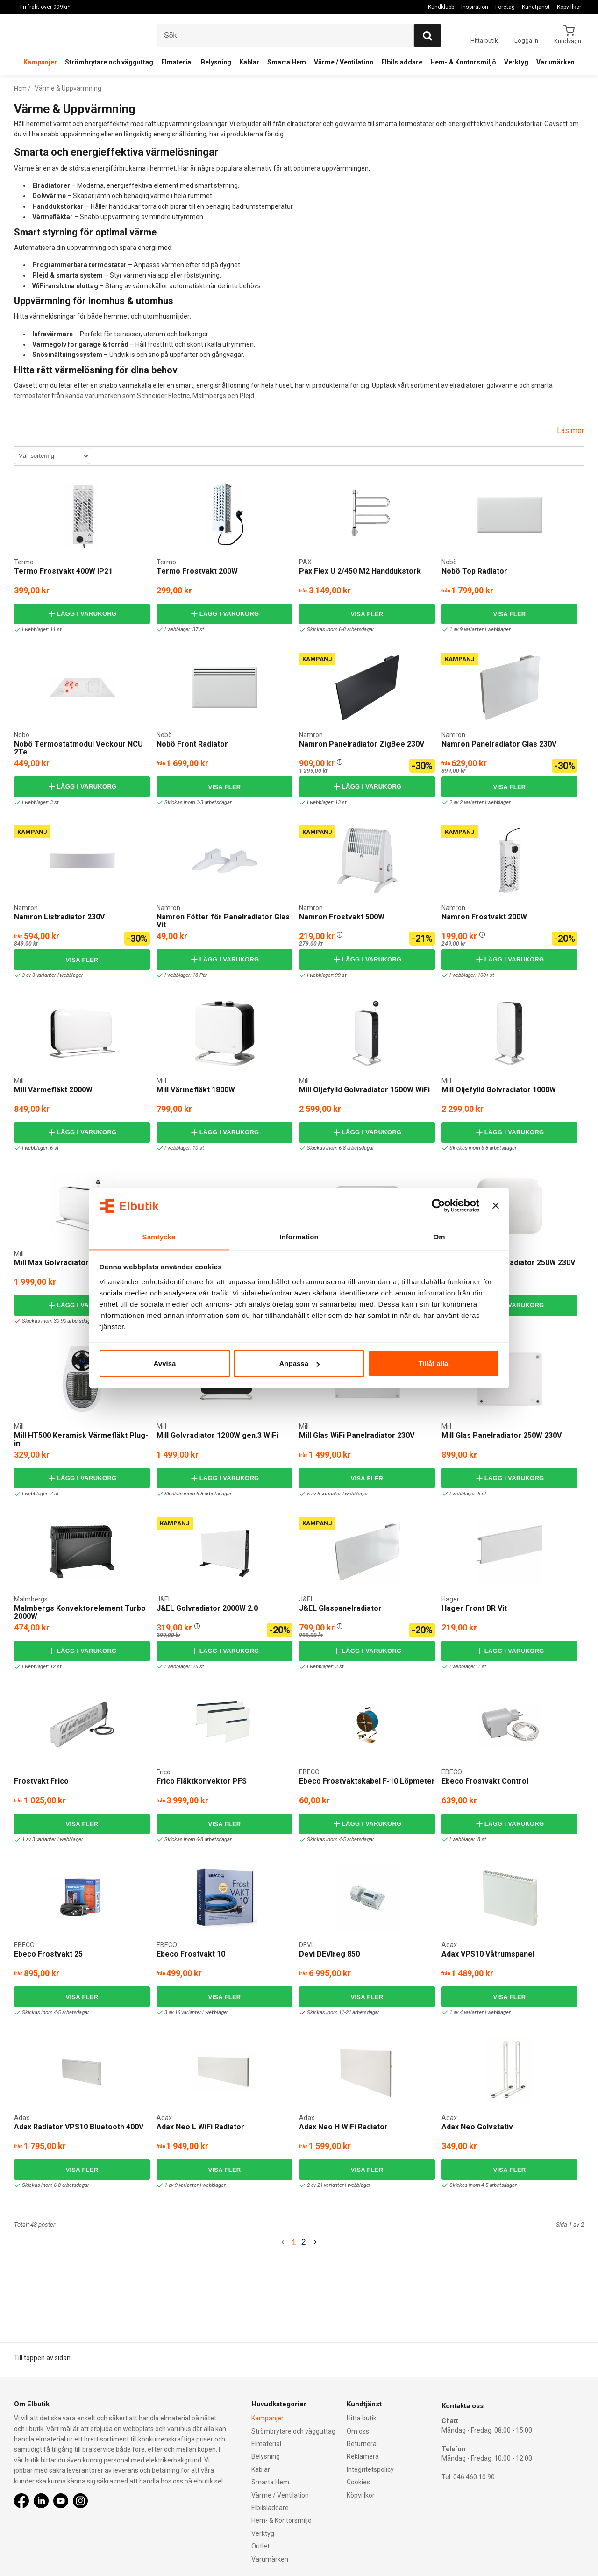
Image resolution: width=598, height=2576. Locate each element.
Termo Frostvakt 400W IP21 (63, 571)
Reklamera (363, 2457)
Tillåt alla (433, 1363)
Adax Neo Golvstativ (477, 2126)
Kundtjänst (536, 7)
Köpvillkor (569, 7)
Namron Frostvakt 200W (484, 916)
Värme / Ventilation (343, 62)
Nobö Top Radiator (474, 571)
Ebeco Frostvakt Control (484, 1781)
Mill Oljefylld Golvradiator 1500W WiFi (364, 1089)
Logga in (526, 40)
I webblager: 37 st (181, 629)
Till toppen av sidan (42, 2358)
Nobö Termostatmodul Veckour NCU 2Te (78, 748)
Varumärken (555, 62)
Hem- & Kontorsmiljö (463, 62)
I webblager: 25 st (181, 1666)
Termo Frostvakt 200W (197, 571)
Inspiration (474, 7)
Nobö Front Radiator (192, 744)
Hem (21, 88)
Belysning (216, 62)
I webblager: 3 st (37, 802)
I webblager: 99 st (324, 975)
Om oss (358, 2431)
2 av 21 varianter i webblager (337, 2185)
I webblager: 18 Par (183, 975)
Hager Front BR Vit (474, 1608)
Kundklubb (441, 7)
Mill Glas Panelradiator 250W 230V (501, 1435)
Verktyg (516, 62)
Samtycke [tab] (159, 1236)
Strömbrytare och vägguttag (109, 62)
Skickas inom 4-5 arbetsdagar (338, 1839)
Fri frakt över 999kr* (45, 7)
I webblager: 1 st (465, 1320)
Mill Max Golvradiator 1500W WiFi (72, 1262)
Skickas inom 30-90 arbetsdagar (56, 1320)
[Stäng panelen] (495, 1206)
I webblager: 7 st (37, 1493)
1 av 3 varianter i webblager (50, 1839)
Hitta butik (362, 2418)
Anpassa (299, 1363)
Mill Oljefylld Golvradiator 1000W (498, 1089)
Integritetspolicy (370, 2469)
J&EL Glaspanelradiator (340, 1608)
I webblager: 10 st (181, 1148)
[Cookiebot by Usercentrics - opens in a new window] (438, 1206)
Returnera (362, 2444)
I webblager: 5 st (465, 1493)
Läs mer (570, 430)
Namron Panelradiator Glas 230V (498, 744)
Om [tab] (439, 1236)
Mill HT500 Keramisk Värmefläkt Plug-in (81, 1439)
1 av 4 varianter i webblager (477, 2012)
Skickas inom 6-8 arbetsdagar (338, 629)
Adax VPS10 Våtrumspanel (487, 1954)
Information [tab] (299, 1236)
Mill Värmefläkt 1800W (196, 1089)
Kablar (249, 62)
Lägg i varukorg (81, 614)
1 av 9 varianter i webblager (477, 629)
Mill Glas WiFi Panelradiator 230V (356, 1435)
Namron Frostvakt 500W (341, 916)
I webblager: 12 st (39, 1666)
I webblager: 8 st (465, 1839)
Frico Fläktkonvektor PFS (202, 1781)
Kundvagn (568, 40)
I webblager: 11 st (39, 629)
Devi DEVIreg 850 (329, 1954)
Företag (505, 7)
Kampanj (317, 658)
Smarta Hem (286, 62)
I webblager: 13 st (324, 802)
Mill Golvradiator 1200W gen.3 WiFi (217, 1435)
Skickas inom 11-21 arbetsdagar (341, 2012)
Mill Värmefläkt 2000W (53, 1089)
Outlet (260, 2546)
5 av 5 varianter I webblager (335, 1493)
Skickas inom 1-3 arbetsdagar (195, 802)
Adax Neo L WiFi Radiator (200, 2126)
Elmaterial (177, 62)
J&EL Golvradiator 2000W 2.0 (207, 1608)
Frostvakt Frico (41, 1781)
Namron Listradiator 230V (59, 916)
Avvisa (165, 1363)
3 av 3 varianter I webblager (50, 975)
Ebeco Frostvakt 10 (191, 1954)
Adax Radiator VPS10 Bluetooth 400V (78, 2126)
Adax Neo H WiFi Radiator (343, 2126)
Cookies (358, 2482)
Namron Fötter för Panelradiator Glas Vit (223, 921)
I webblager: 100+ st (469, 975)
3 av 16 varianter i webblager (194, 2012)
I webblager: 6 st (37, 1148)
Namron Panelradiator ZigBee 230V (361, 744)
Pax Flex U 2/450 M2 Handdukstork (360, 571)
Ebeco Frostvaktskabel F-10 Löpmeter (367, 1781)
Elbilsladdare (401, 62)
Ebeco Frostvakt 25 (48, 1954)
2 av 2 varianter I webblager (477, 802)
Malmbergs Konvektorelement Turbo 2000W (80, 1612)
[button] (339, 761)
